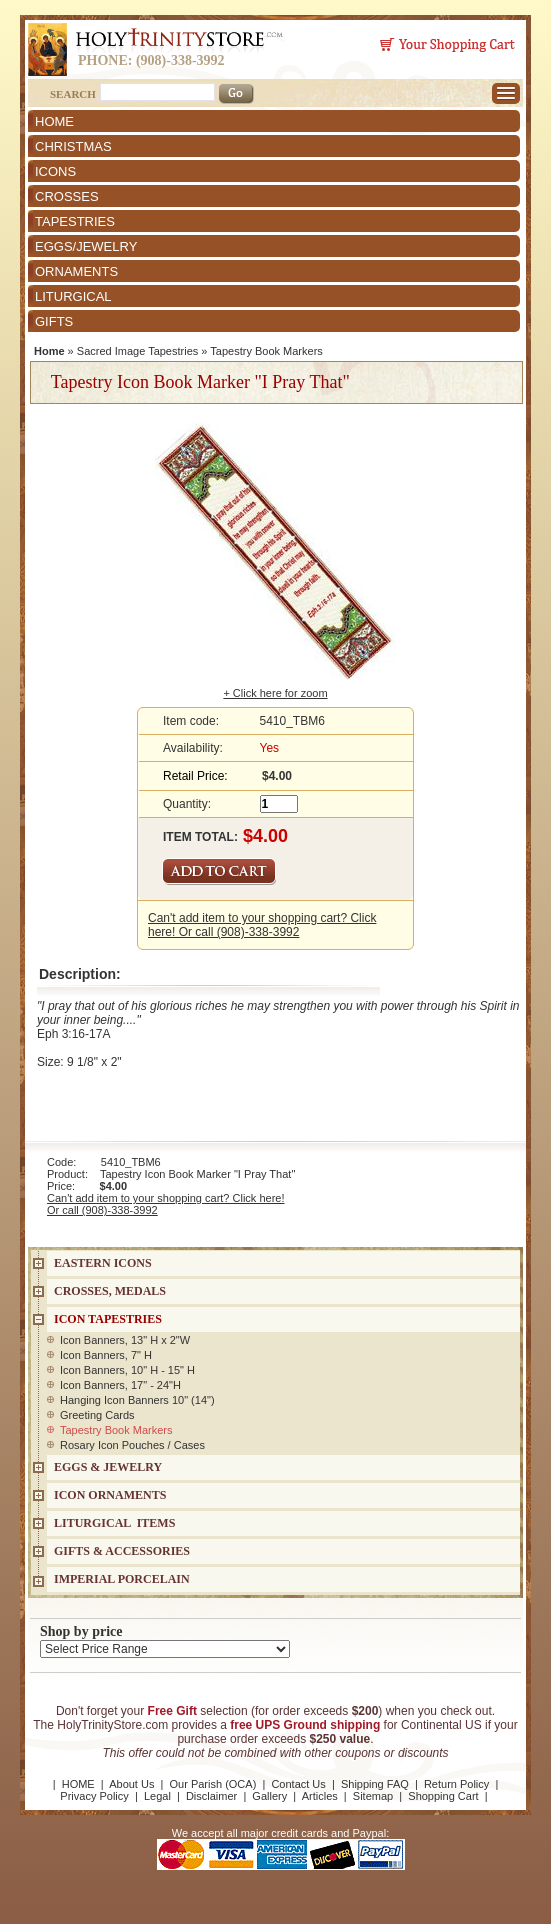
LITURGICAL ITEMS (114, 1523)
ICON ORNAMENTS (110, 1495)
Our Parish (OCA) (213, 1784)
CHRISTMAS (73, 146)
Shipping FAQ (375, 1784)
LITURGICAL (73, 296)
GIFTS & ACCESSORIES (122, 1551)
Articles (320, 1796)
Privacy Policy (94, 1796)
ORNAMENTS (76, 271)
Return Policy (456, 1784)
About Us (131, 1784)
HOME (54, 121)
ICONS (55, 171)
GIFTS (54, 321)
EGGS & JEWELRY (108, 1467)
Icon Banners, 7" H (106, 1355)
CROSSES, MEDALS (110, 1291)
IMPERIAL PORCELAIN (122, 1579)
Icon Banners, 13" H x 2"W (125, 1340)
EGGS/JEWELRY (86, 246)
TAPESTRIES (75, 221)
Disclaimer (211, 1796)
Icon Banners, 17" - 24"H (120, 1385)
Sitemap (373, 1796)
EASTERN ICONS (103, 1263)
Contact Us (298, 1784)
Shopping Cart (443, 1796)
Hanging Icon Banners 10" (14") (137, 1400)
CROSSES (67, 196)
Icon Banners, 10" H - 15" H (127, 1370)
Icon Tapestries (108, 1319)
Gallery (269, 1796)
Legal (157, 1796)
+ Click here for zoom (275, 693)
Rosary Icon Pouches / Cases (132, 1445)
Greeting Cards (97, 1415)
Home (49, 351)
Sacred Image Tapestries (137, 351)
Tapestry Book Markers (266, 351)
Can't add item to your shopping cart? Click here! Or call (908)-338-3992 (262, 925)
